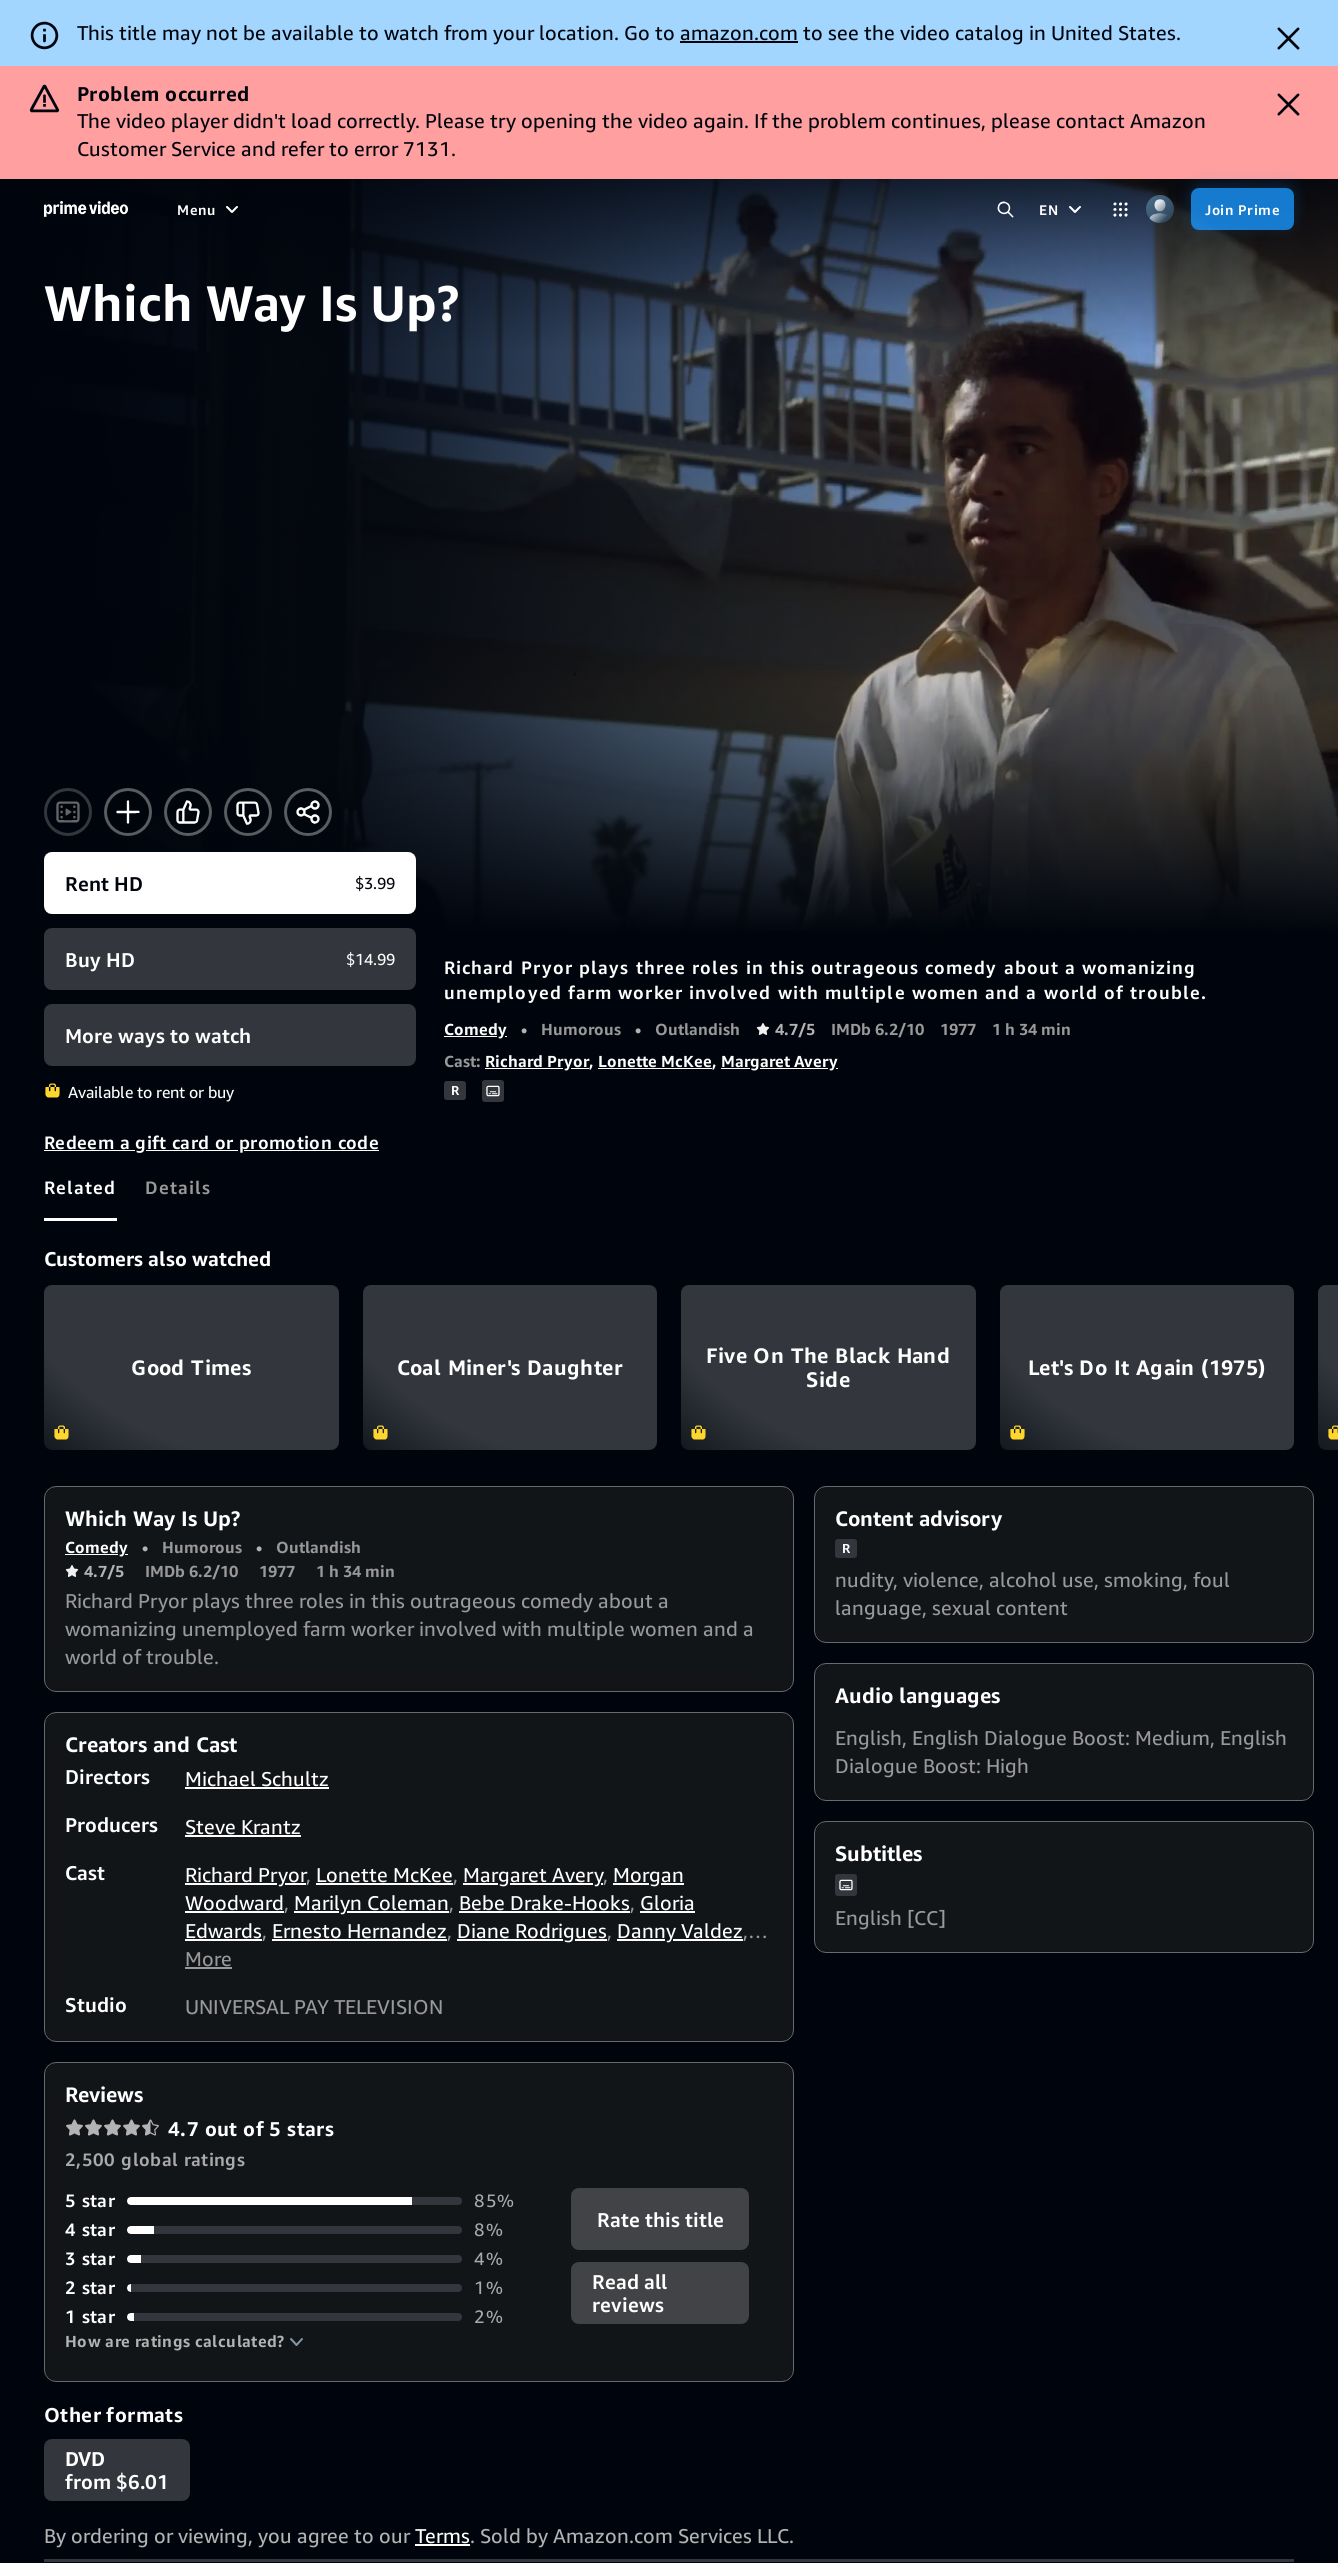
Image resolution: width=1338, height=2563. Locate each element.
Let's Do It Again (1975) (1147, 1368)
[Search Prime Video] (1005, 209)
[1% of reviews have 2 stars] (306, 2287)
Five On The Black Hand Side (828, 1368)
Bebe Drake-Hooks (544, 1902)
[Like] (188, 812)
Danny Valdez (680, 1930)
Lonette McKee (655, 1061)
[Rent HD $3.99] (230, 883)
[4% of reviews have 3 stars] (306, 2258)
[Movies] (257, 209)
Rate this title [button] (659, 2219)
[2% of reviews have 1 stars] (306, 2316)
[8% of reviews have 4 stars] (306, 2229)
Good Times (191, 1368)
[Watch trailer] (68, 812)
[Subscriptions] (686, 209)
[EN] (1063, 209)
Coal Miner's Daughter (510, 1368)
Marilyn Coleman (371, 1902)
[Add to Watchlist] (128, 812)
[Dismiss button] (1288, 38)
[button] (184, 2341)
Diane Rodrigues (532, 1930)
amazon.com (739, 32)
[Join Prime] (1242, 209)
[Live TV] (569, 209)
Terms (442, 2535)
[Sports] (426, 209)
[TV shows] (342, 209)
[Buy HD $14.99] (230, 959)
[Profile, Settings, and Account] (1159, 209)
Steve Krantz (243, 1826)
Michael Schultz (257, 1778)
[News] (496, 209)
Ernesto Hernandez (359, 1930)
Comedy (475, 1029)
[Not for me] (248, 812)
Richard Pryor (537, 1061)
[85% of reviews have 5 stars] (306, 2200)
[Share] (308, 812)
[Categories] (1120, 209)
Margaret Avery (779, 1061)
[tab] (80, 1188)
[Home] (86, 209)
